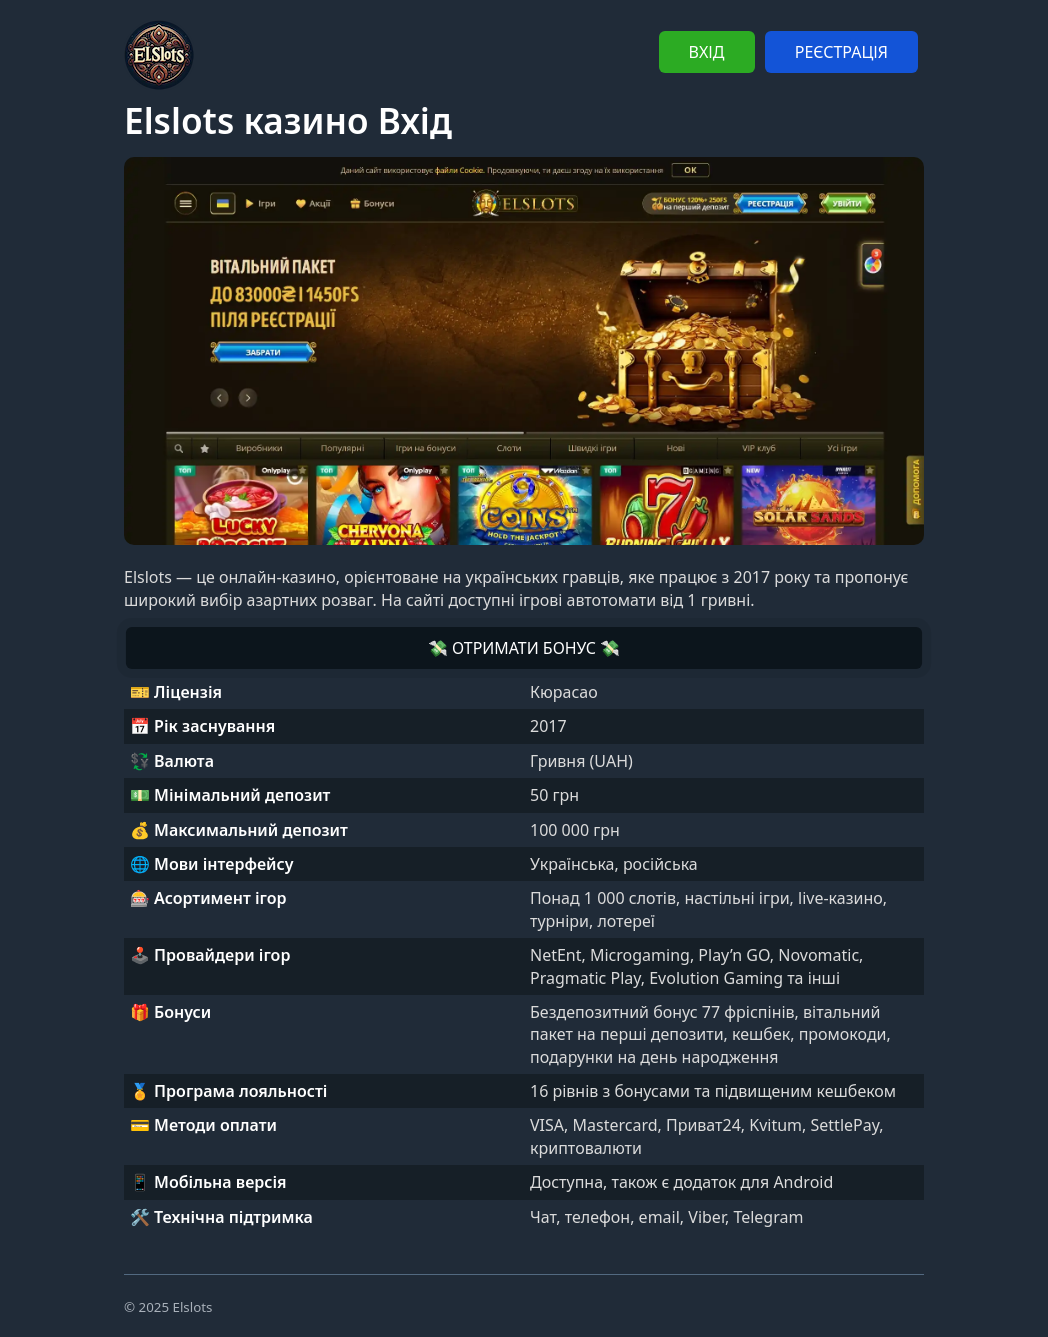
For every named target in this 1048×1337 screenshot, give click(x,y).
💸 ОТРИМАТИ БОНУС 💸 (523, 648)
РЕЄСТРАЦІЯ (841, 52)
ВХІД (707, 52)
